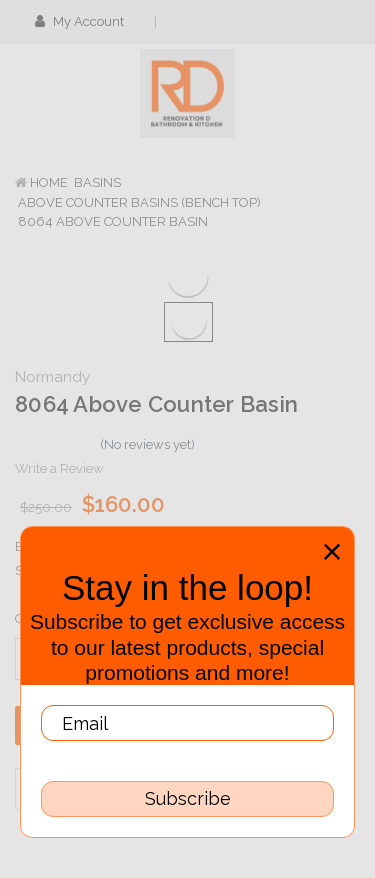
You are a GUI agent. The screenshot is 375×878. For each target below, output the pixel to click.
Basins (97, 182)
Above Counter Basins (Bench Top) (139, 202)
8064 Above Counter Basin (113, 221)
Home (49, 182)
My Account (86, 21)
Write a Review (59, 468)
